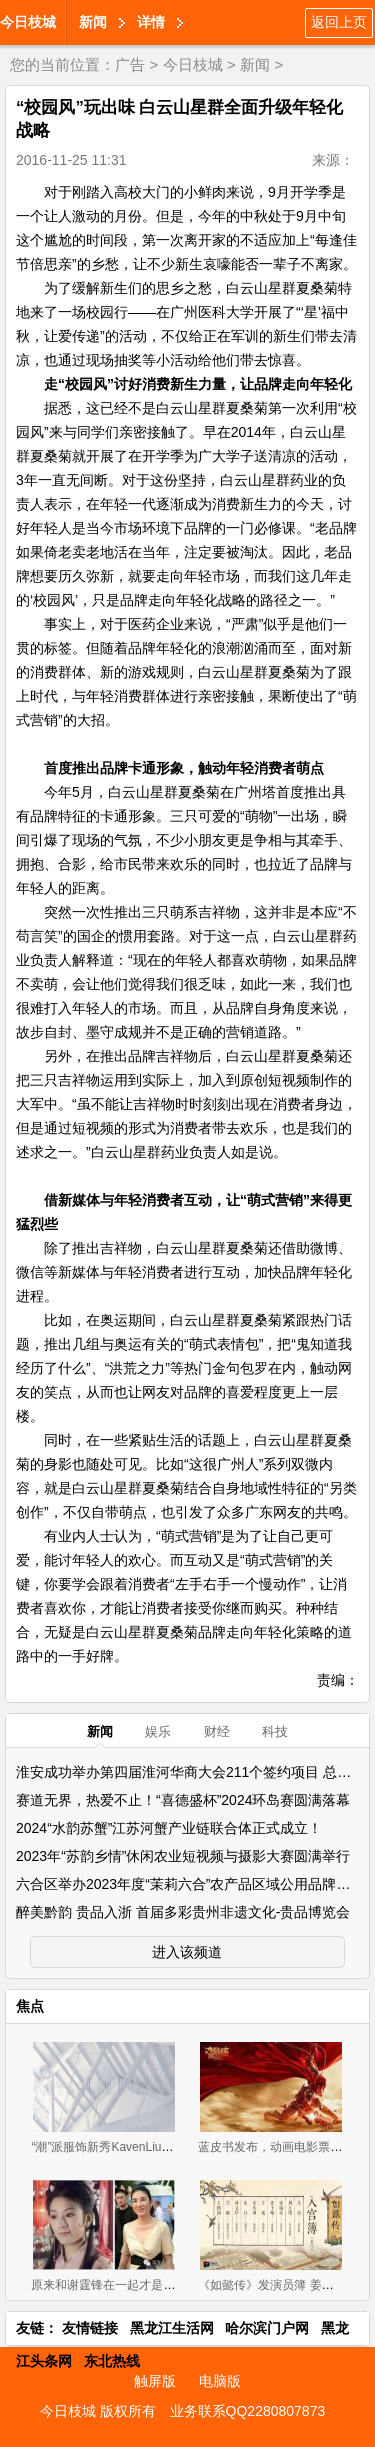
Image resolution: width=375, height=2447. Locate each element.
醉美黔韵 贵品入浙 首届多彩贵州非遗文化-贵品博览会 (183, 1912)
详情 (151, 22)
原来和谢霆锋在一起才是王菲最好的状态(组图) (155, 2285)
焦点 (30, 2006)
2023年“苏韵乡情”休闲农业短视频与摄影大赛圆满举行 (183, 1856)
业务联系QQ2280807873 (248, 2411)
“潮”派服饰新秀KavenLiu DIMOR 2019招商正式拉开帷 (174, 2147)
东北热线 (112, 2361)
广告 (130, 64)
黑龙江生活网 (172, 2328)
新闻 (93, 22)
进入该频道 (187, 1952)
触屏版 (155, 2381)
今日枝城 (28, 22)
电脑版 (220, 2381)
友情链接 (90, 2328)
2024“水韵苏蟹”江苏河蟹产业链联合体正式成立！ (169, 1828)
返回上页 (339, 22)
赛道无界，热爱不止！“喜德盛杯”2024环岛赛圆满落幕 (183, 1800)
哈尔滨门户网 (267, 2328)
